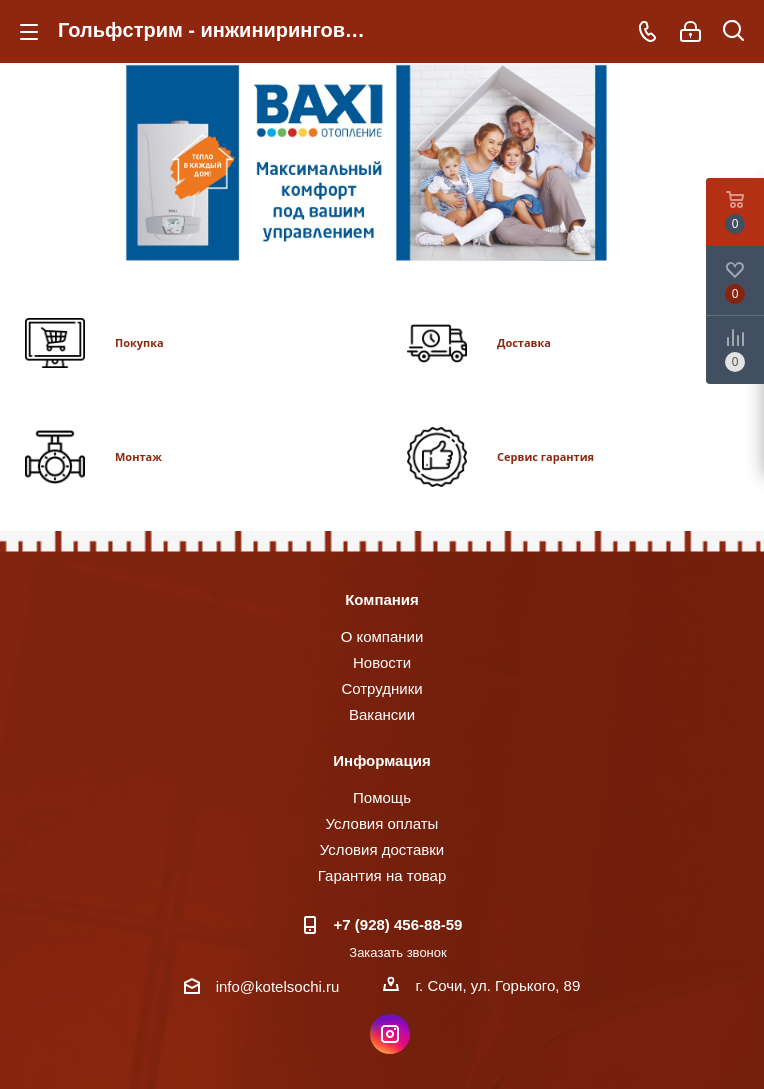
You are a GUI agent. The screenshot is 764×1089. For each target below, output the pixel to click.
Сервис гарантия (545, 456)
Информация (381, 760)
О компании (382, 636)
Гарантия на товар (382, 875)
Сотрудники (381, 688)
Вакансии (382, 714)
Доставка (524, 342)
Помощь (382, 797)
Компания (382, 599)
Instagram (390, 1034)
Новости (382, 662)
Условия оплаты (382, 823)
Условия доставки (382, 849)
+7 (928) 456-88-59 (398, 924)
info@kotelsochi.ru (278, 986)
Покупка (139, 342)
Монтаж (138, 456)
